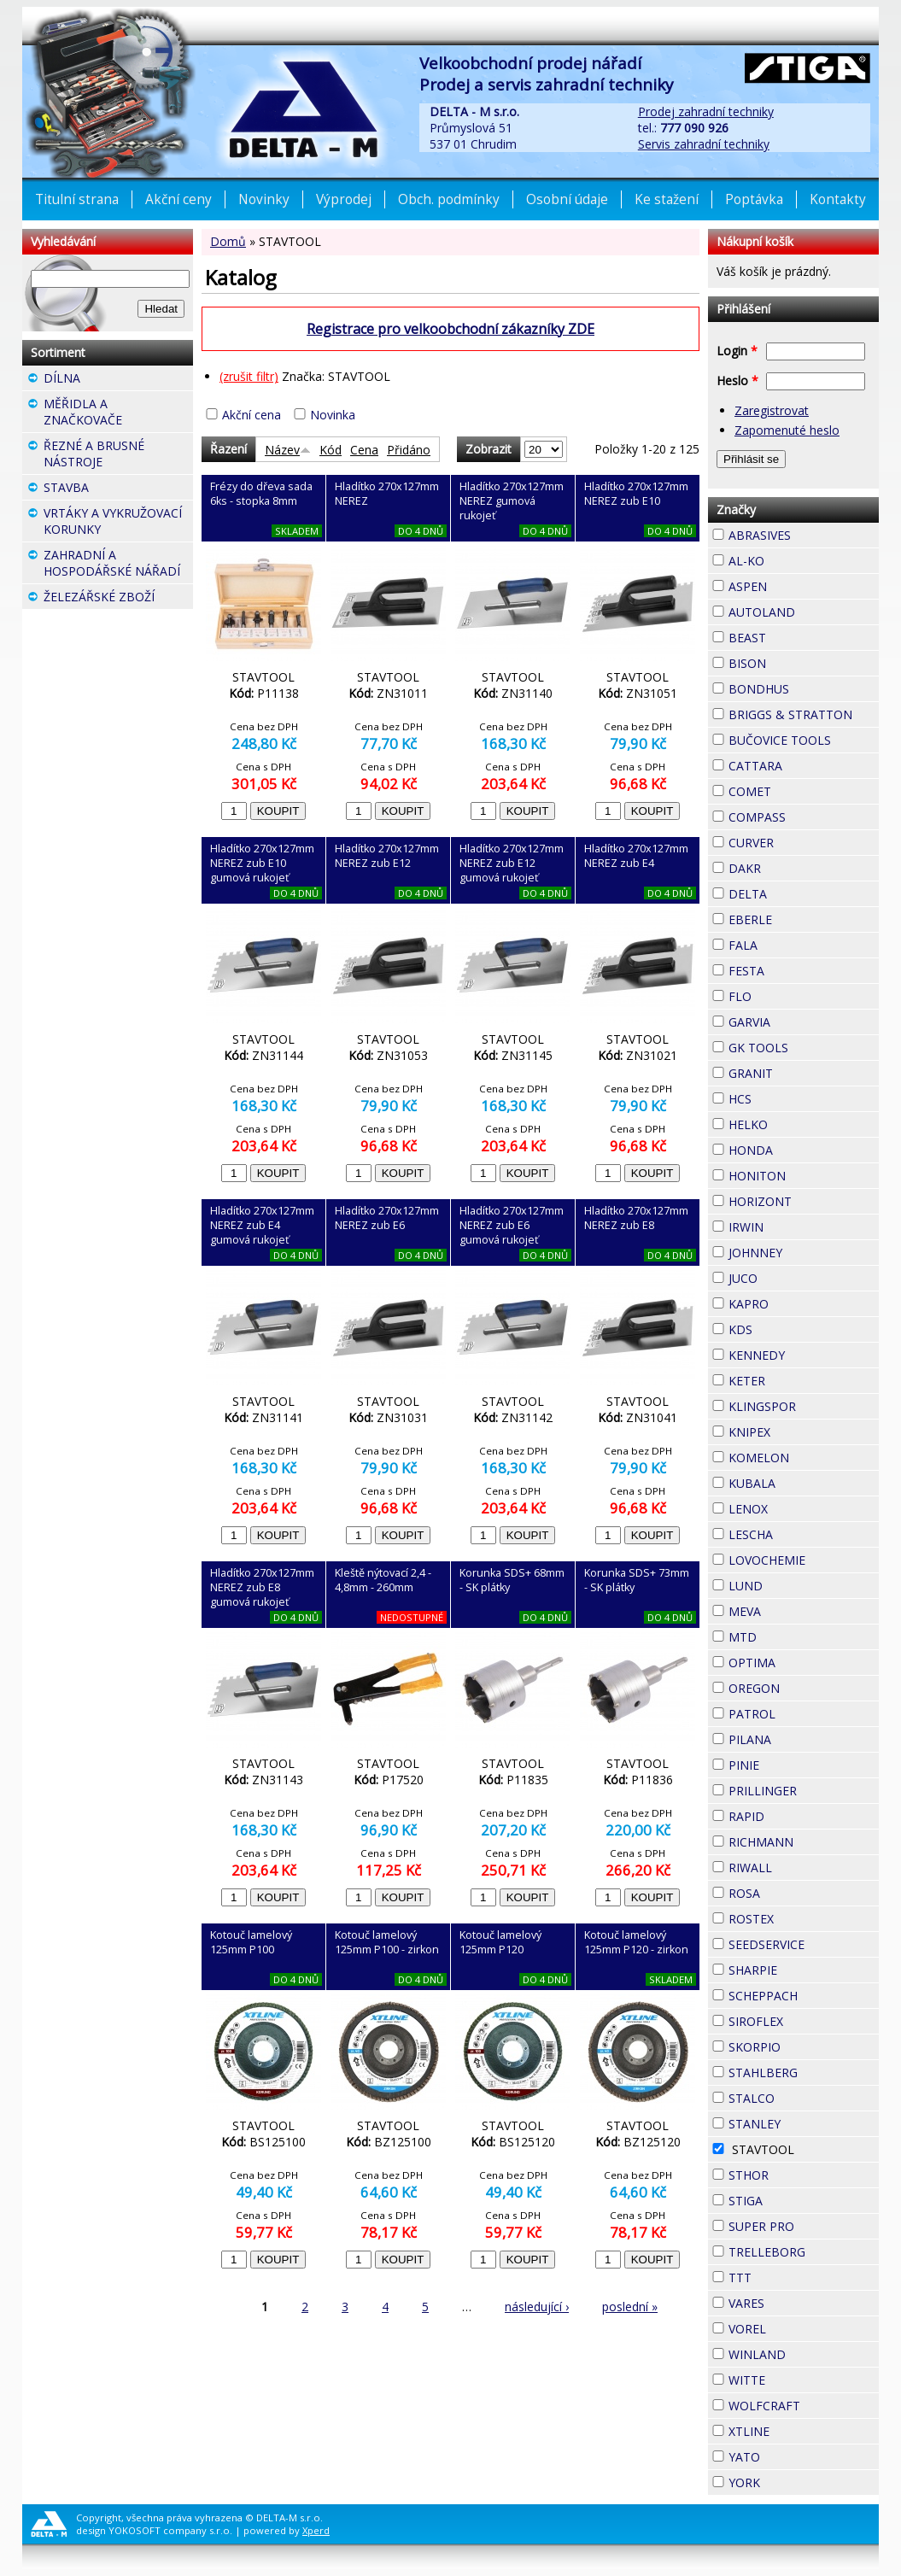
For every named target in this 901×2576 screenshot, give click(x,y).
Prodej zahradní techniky (706, 111)
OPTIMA (803, 1662)
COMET (801, 789)
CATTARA (803, 765)
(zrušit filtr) (248, 376)
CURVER (803, 842)
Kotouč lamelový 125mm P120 (500, 1942)
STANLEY (803, 2123)
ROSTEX (803, 1918)
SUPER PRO (803, 2226)
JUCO (788, 1276)
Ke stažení (667, 199)
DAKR (791, 866)
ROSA (790, 1891)
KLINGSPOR (803, 1406)
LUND (793, 1583)
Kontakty (838, 199)
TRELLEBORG (803, 2251)
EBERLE (802, 917)
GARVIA (801, 1020)
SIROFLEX (803, 2021)
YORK (790, 2480)
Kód (330, 450)
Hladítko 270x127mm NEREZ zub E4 (636, 855)
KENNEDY (803, 1355)
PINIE (789, 1763)
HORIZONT (803, 1201)
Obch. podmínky (449, 199)
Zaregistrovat (771, 410)
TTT (782, 2275)
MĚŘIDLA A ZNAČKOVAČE (118, 413)
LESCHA (803, 1532)
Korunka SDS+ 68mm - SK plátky (512, 1580)
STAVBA (118, 489)
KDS (783, 1327)
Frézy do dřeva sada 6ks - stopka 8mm (261, 493)
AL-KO (795, 558)
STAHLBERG (803, 2072)
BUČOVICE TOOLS (803, 740)
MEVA (791, 1609)
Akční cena (251, 414)
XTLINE (800, 2429)
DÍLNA (111, 378)
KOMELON (803, 1457)
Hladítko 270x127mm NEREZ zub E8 (636, 1217)
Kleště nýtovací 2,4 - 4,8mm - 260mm (383, 1580)
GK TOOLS (803, 1047)
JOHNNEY (803, 1252)
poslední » (630, 2306)
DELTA (797, 891)
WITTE (795, 2378)
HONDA (803, 1148)
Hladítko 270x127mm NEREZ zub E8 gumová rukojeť (262, 1587)
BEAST (796, 635)
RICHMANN (803, 1842)
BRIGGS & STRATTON (803, 714)
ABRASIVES (803, 535)
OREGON (803, 1688)
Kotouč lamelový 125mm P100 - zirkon (387, 1942)
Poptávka (754, 199)
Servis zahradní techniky (703, 144)
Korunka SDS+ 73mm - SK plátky (636, 1580)
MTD (787, 1635)
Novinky (264, 199)
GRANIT (803, 1071)
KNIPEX (801, 1430)
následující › (537, 2306)
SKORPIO (803, 2046)
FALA (788, 943)
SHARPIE (803, 1970)
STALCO (803, 2098)
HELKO (798, 1122)
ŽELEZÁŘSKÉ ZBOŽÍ (118, 598)
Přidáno (408, 450)
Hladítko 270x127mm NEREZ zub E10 (636, 493)
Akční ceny (178, 199)
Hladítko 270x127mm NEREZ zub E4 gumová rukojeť (262, 1225)
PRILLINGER (803, 1790)
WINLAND (803, 2354)
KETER (795, 1378)
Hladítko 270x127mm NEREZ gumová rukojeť (511, 501)
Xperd (316, 2530)
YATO (790, 2454)
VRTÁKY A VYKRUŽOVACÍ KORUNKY (118, 523)
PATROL (803, 1713)
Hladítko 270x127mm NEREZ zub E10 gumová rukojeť (262, 863)
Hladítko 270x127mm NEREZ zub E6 (387, 1217)
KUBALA (803, 1483)
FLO (782, 994)
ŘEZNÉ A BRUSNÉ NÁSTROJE (118, 455)
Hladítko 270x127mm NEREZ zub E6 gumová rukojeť (511, 1225)
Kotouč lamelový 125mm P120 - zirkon (636, 1942)
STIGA (793, 2198)
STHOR (799, 2173)
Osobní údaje (567, 199)
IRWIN (794, 1225)
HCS (782, 1096)
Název (288, 450)
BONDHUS (803, 688)
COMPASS (803, 817)
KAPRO (799, 1301)
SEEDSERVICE (803, 1944)
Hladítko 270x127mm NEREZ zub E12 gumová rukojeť (511, 863)
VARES (795, 2301)
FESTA (795, 968)
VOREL (796, 2326)
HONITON (803, 1175)
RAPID (795, 1814)
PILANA (801, 1737)
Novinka (332, 414)
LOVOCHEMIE (803, 1560)
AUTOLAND (803, 612)
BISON (796, 661)
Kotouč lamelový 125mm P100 (251, 1942)
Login (737, 350)
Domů (228, 241)
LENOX (798, 1506)
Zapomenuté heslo (787, 430)
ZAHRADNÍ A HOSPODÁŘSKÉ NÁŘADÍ (118, 565)
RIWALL (802, 1865)
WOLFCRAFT (803, 2405)
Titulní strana (77, 199)
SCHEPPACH (803, 1995)
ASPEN (797, 584)
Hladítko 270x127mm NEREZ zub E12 (387, 855)
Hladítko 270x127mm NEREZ (387, 493)
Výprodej (344, 199)
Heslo (737, 380)
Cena (364, 450)
